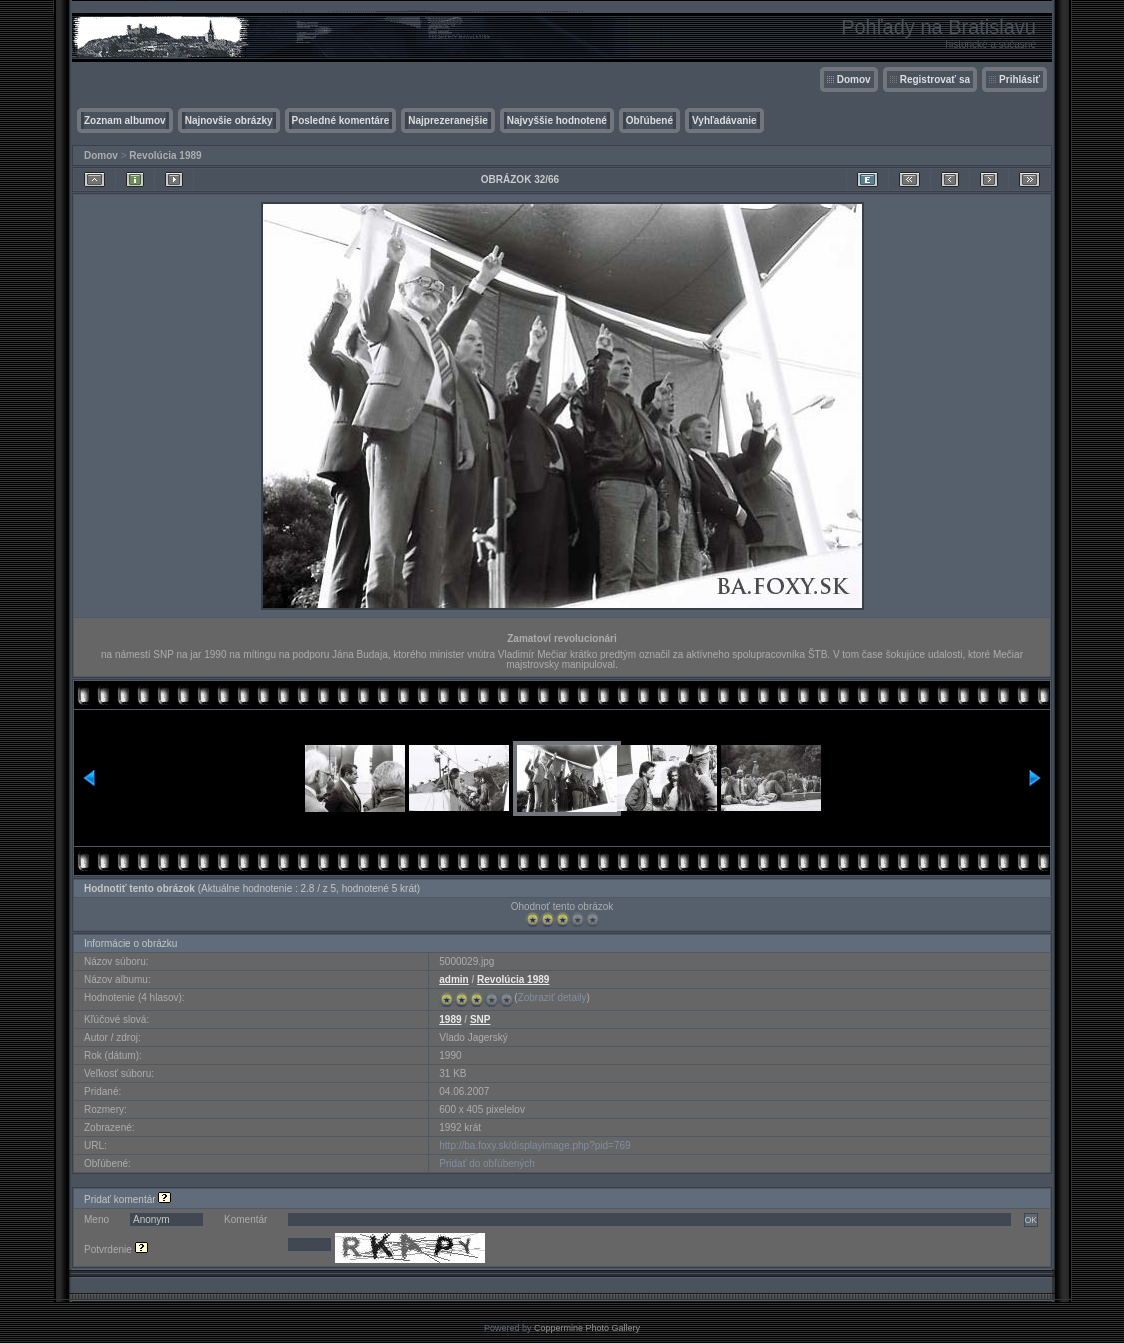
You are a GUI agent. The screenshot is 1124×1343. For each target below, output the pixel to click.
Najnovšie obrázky (229, 120)
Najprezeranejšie (448, 120)
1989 (450, 1019)
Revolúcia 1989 (165, 155)
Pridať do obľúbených (487, 1163)
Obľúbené (649, 120)
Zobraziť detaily (552, 997)
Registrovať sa (935, 79)
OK (1031, 1220)
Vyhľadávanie (724, 120)
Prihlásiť (1019, 79)
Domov (854, 79)
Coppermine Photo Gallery (587, 1328)
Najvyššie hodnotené (557, 120)
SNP (480, 1019)
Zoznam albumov (125, 120)
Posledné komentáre (341, 120)
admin (453, 979)
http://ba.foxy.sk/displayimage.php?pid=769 (534, 1145)
